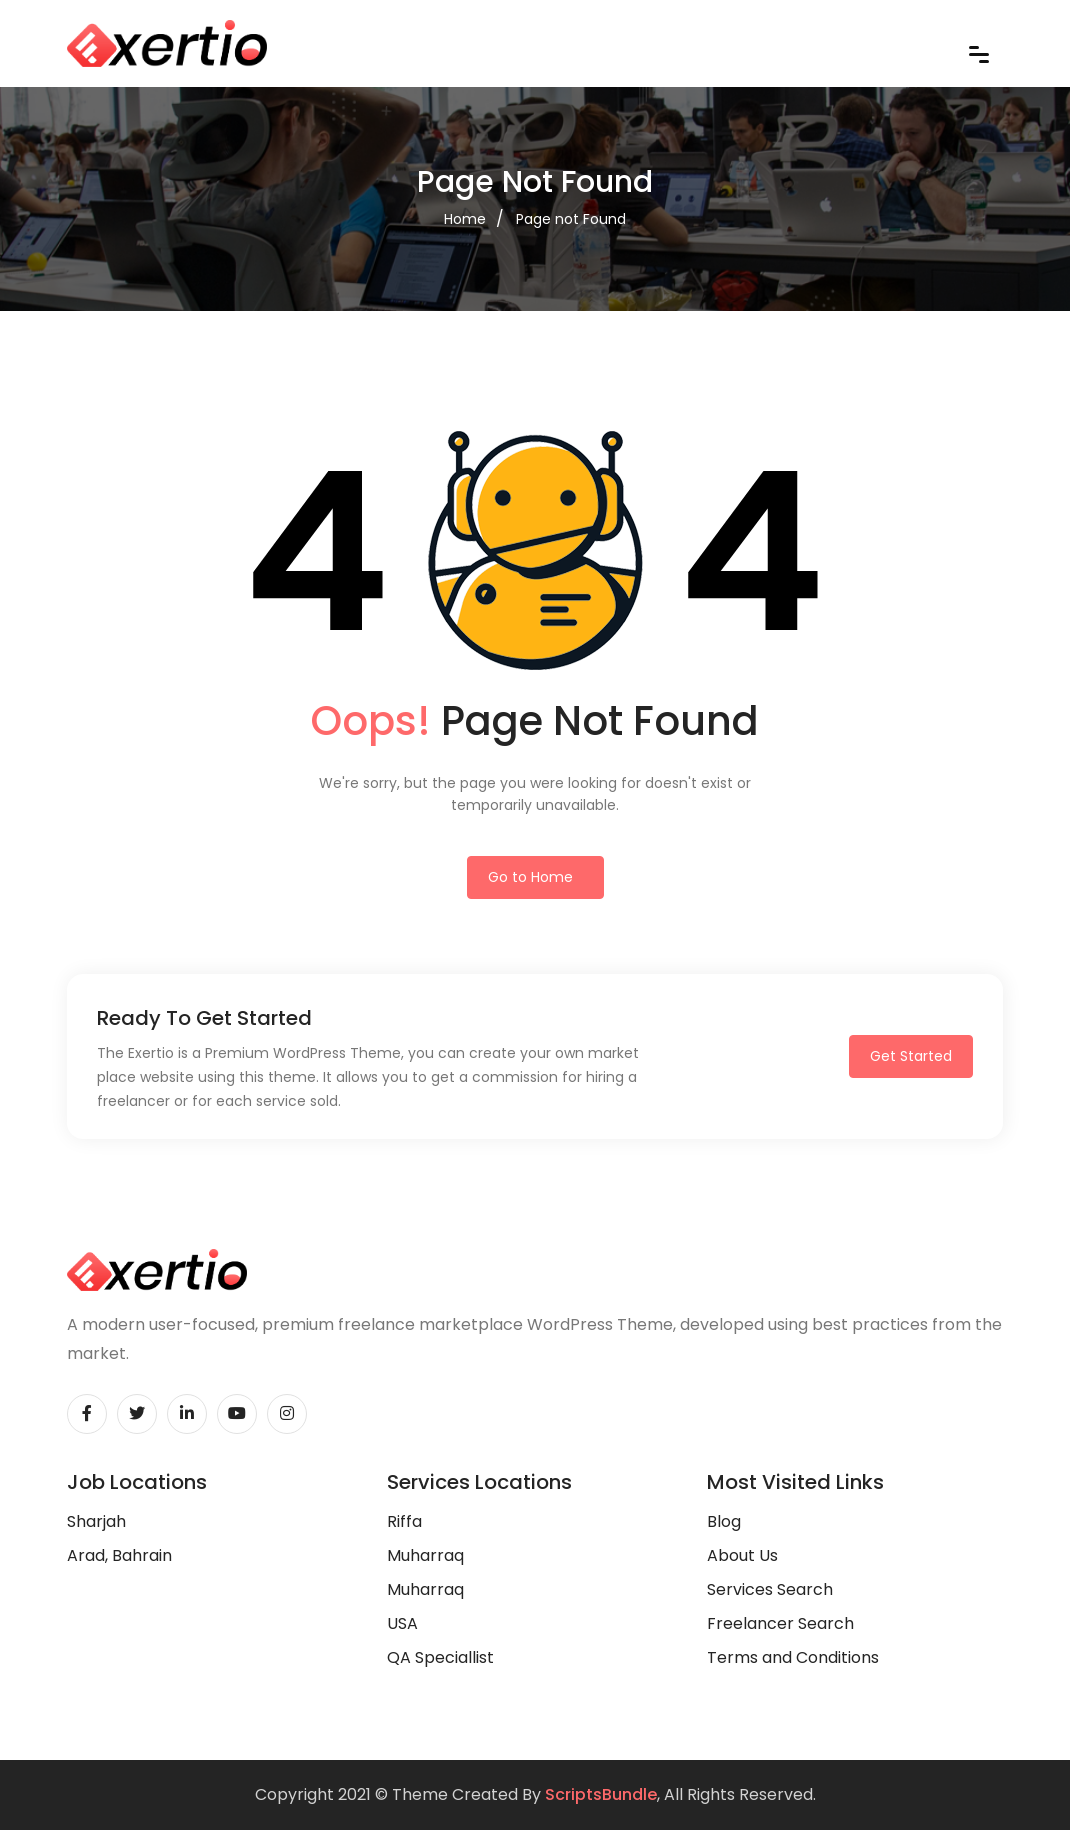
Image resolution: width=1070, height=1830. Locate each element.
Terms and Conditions (793, 1657)
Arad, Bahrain (119, 1555)
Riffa (404, 1521)
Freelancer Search (780, 1623)
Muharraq (425, 1555)
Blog (724, 1521)
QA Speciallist (440, 1657)
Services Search (770, 1589)
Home (465, 219)
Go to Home (530, 877)
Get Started (911, 1056)
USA (402, 1623)
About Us (742, 1555)
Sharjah (96, 1521)
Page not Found (571, 219)
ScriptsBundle (601, 1794)
